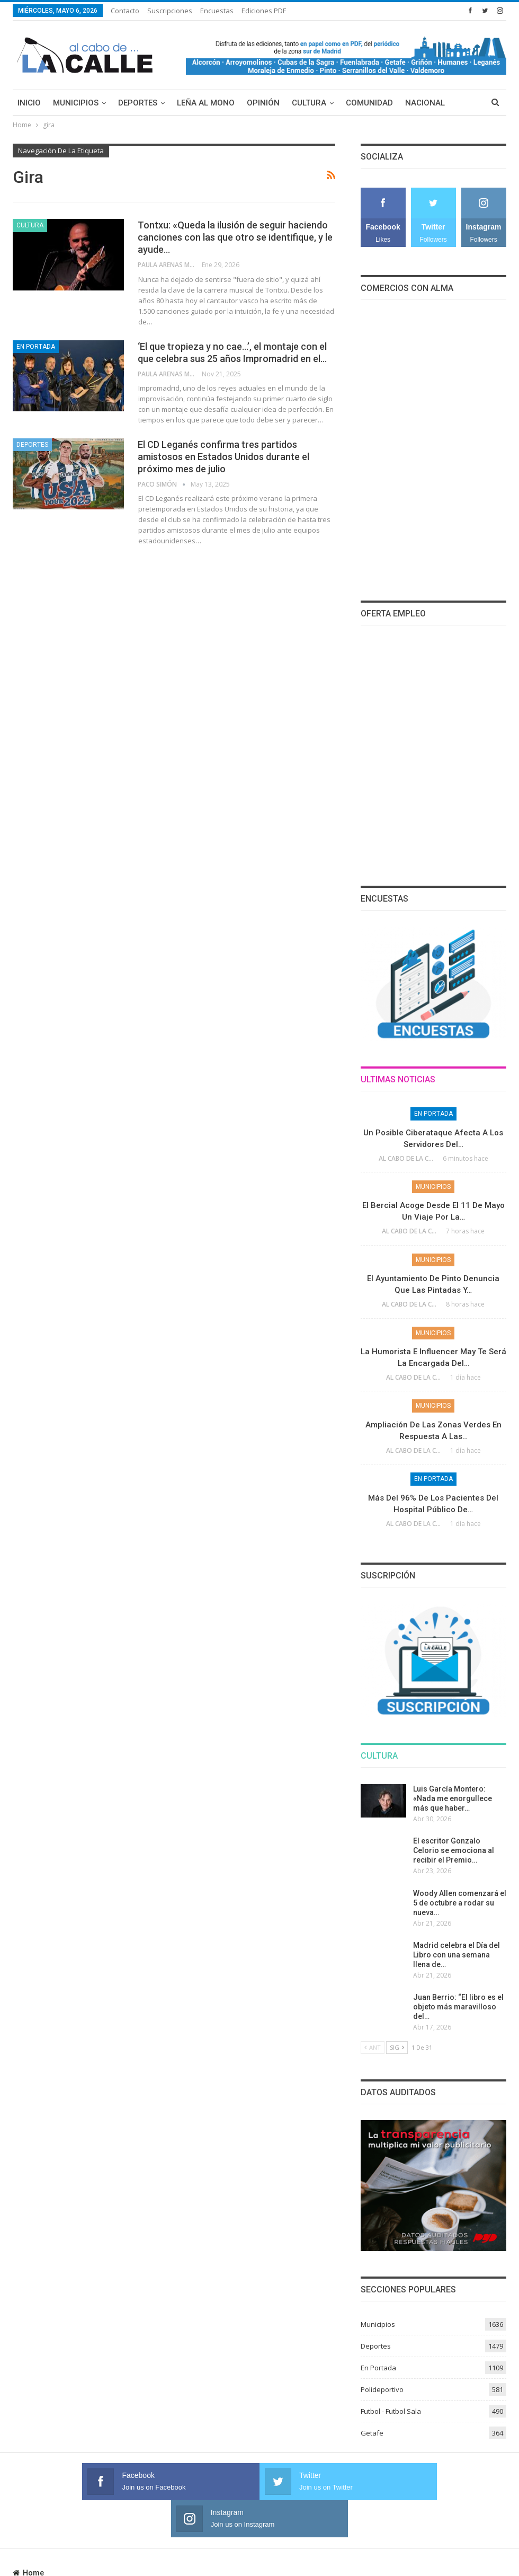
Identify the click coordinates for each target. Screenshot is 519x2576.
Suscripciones (169, 10)
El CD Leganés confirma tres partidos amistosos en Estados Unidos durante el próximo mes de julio (223, 456)
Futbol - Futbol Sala (391, 2411)
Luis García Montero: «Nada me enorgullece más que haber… (452, 1798)
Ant (372, 2047)
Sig (397, 2047)
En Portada (35, 346)
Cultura (309, 103)
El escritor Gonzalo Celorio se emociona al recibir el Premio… (453, 1850)
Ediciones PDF (263, 10)
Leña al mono (206, 103)
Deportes (137, 103)
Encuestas (217, 10)
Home (28, 2535)
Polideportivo (382, 2389)
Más (413, 103)
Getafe (372, 2433)
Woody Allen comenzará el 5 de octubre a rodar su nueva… (459, 1903)
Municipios (76, 103)
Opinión (263, 103)
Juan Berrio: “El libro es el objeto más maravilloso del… (458, 2007)
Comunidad (369, 103)
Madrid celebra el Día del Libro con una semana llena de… (456, 1955)
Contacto (125, 10)
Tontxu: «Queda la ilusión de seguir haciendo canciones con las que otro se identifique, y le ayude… (235, 237)
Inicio (29, 103)
